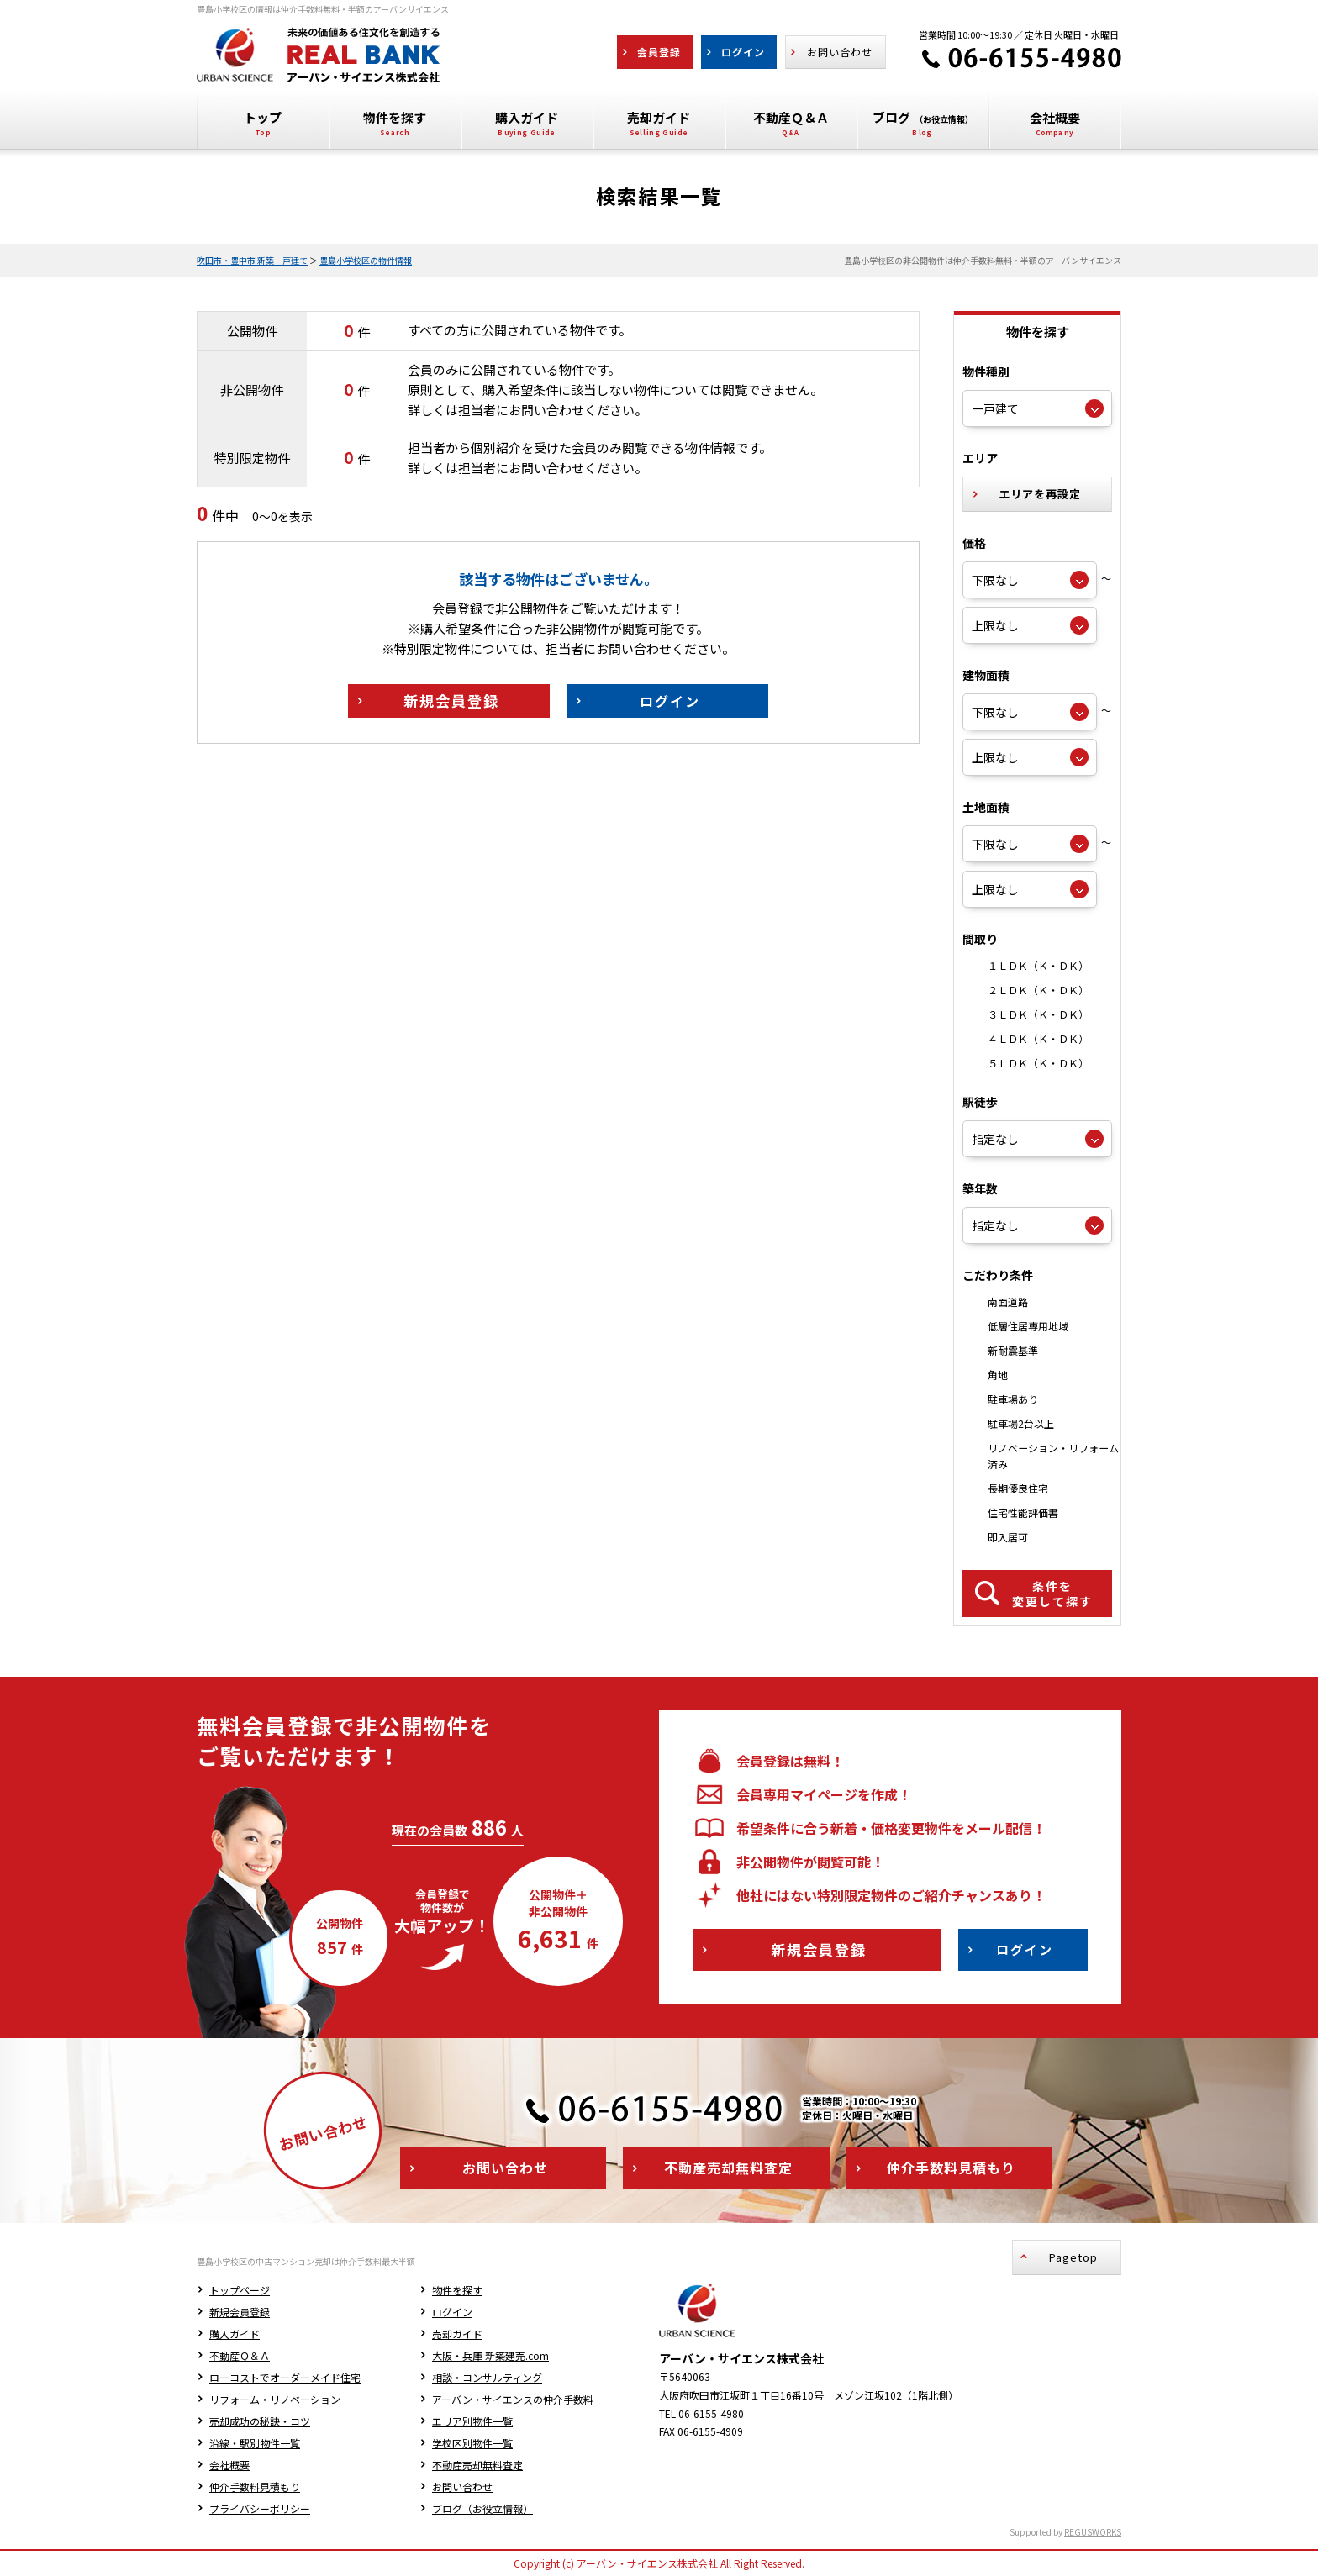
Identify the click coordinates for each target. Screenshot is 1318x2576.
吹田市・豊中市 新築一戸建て (252, 260)
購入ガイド (234, 2333)
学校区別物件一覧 (472, 2443)
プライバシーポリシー (259, 2508)
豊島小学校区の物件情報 (365, 260)
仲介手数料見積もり (254, 2486)
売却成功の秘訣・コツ (259, 2421)
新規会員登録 (239, 2312)
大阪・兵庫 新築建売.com (490, 2355)
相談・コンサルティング (487, 2377)
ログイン (452, 2312)
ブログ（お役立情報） (482, 2508)
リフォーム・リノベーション (274, 2399)
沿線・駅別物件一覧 (254, 2443)
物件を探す (457, 2290)
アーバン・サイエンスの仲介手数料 (512, 2399)
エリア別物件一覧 (472, 2421)
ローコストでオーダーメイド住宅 (285, 2377)
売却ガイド (457, 2333)
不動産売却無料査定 (477, 2464)
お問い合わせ (462, 2486)
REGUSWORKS (1092, 2532)
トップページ (239, 2290)
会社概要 (229, 2464)
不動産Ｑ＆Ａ (239, 2355)
